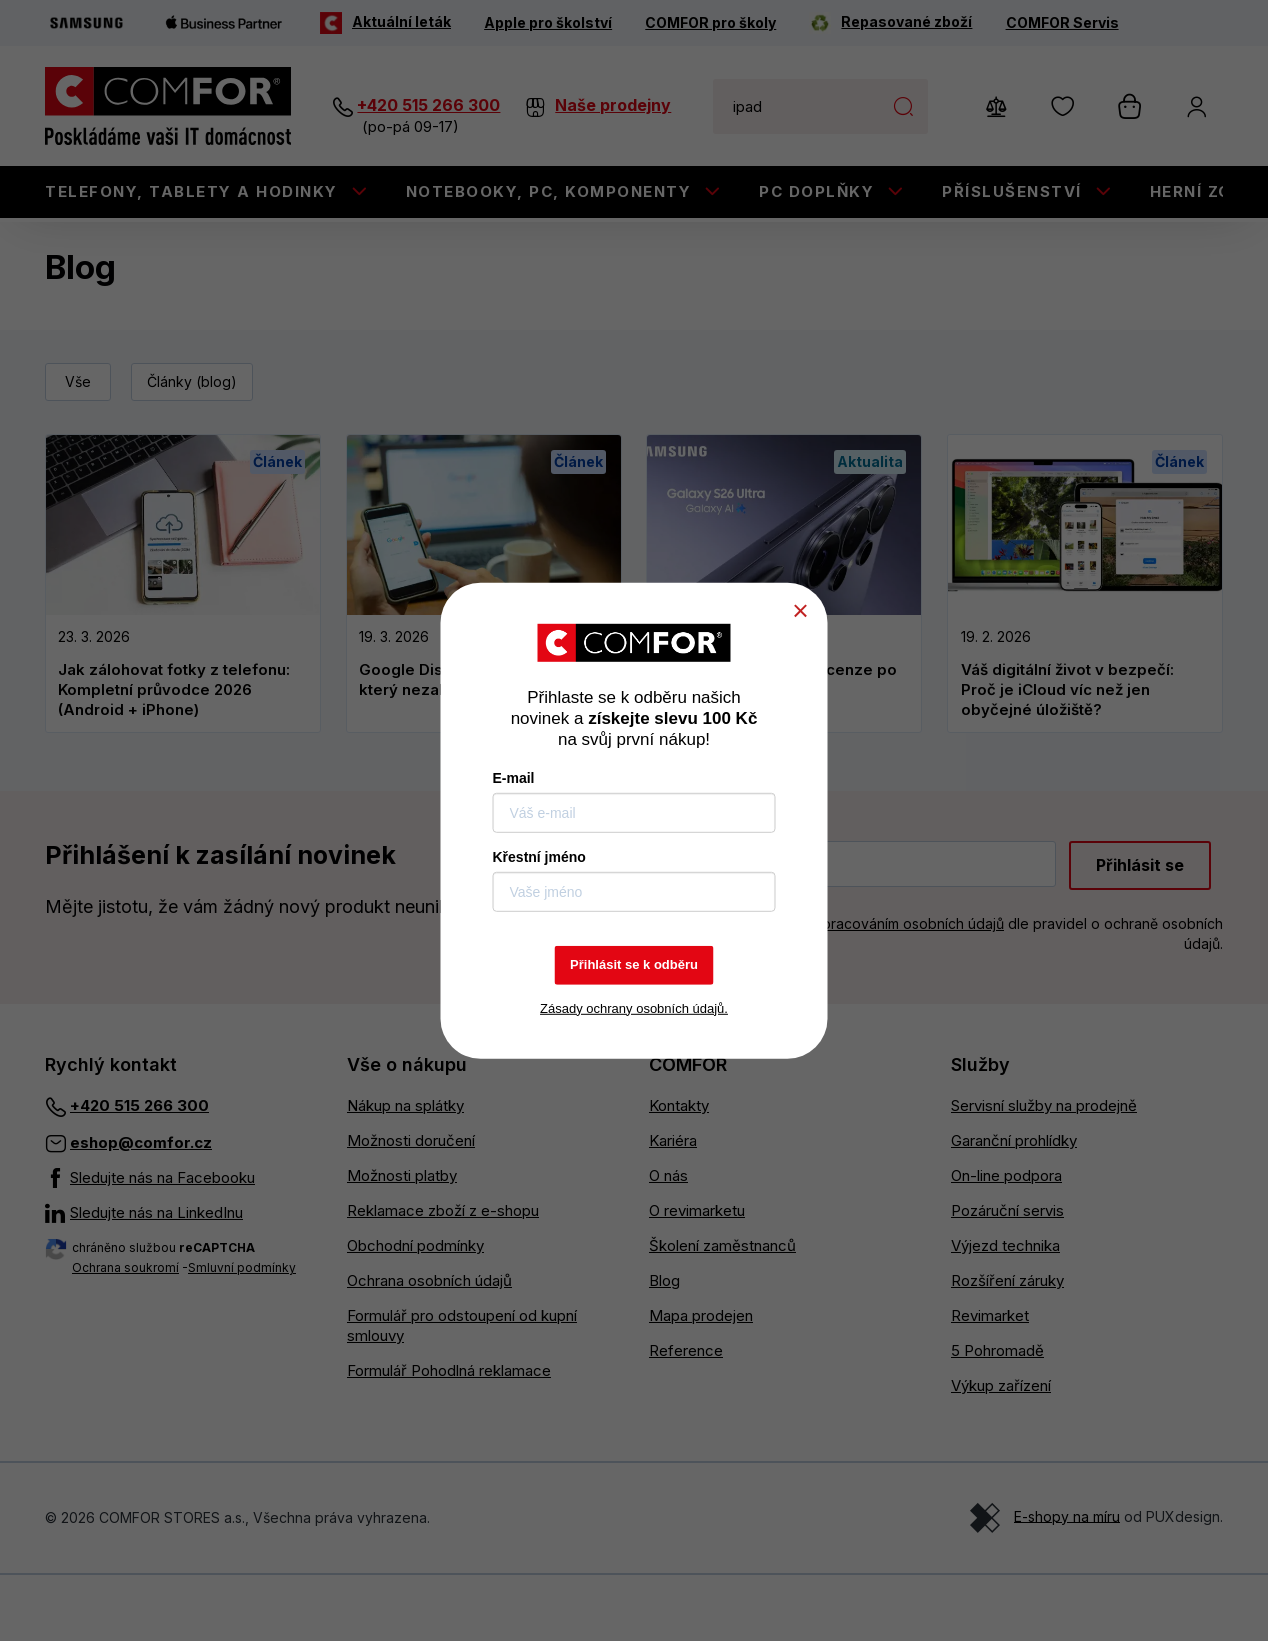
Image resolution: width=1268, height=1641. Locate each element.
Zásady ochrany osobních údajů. (634, 1007)
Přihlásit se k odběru (634, 964)
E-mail (514, 778)
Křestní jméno (539, 857)
